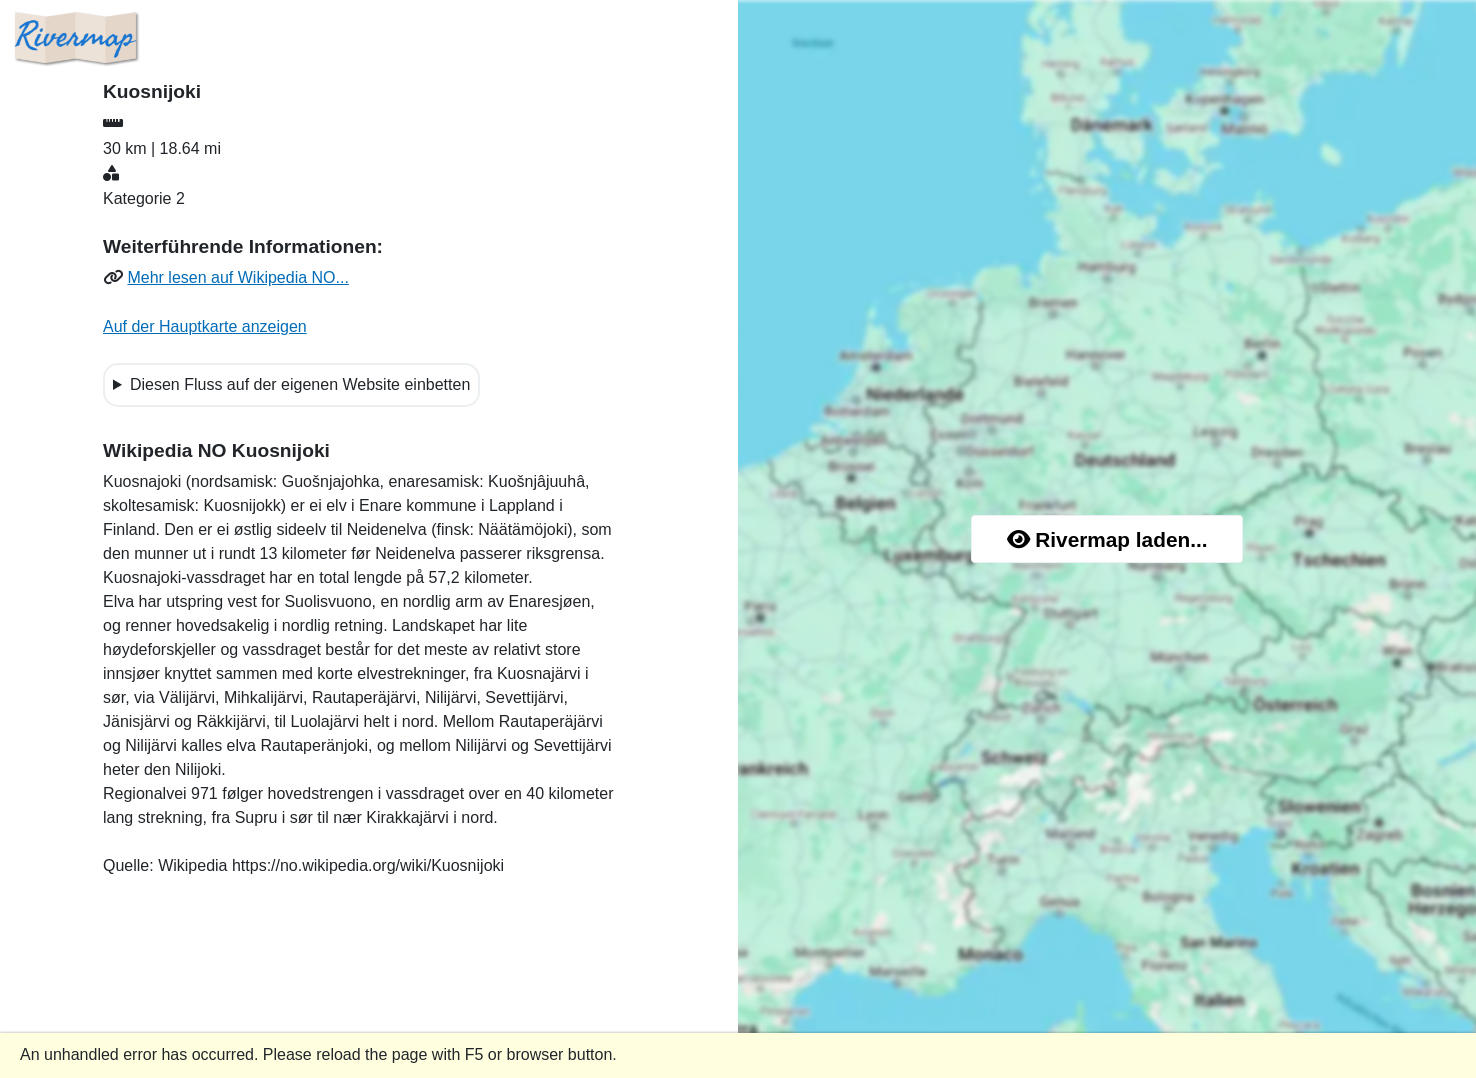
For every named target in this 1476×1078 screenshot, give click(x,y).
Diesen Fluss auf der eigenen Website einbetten (300, 384)
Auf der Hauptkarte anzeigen (205, 326)
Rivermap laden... (1107, 539)
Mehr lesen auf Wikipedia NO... (237, 277)
